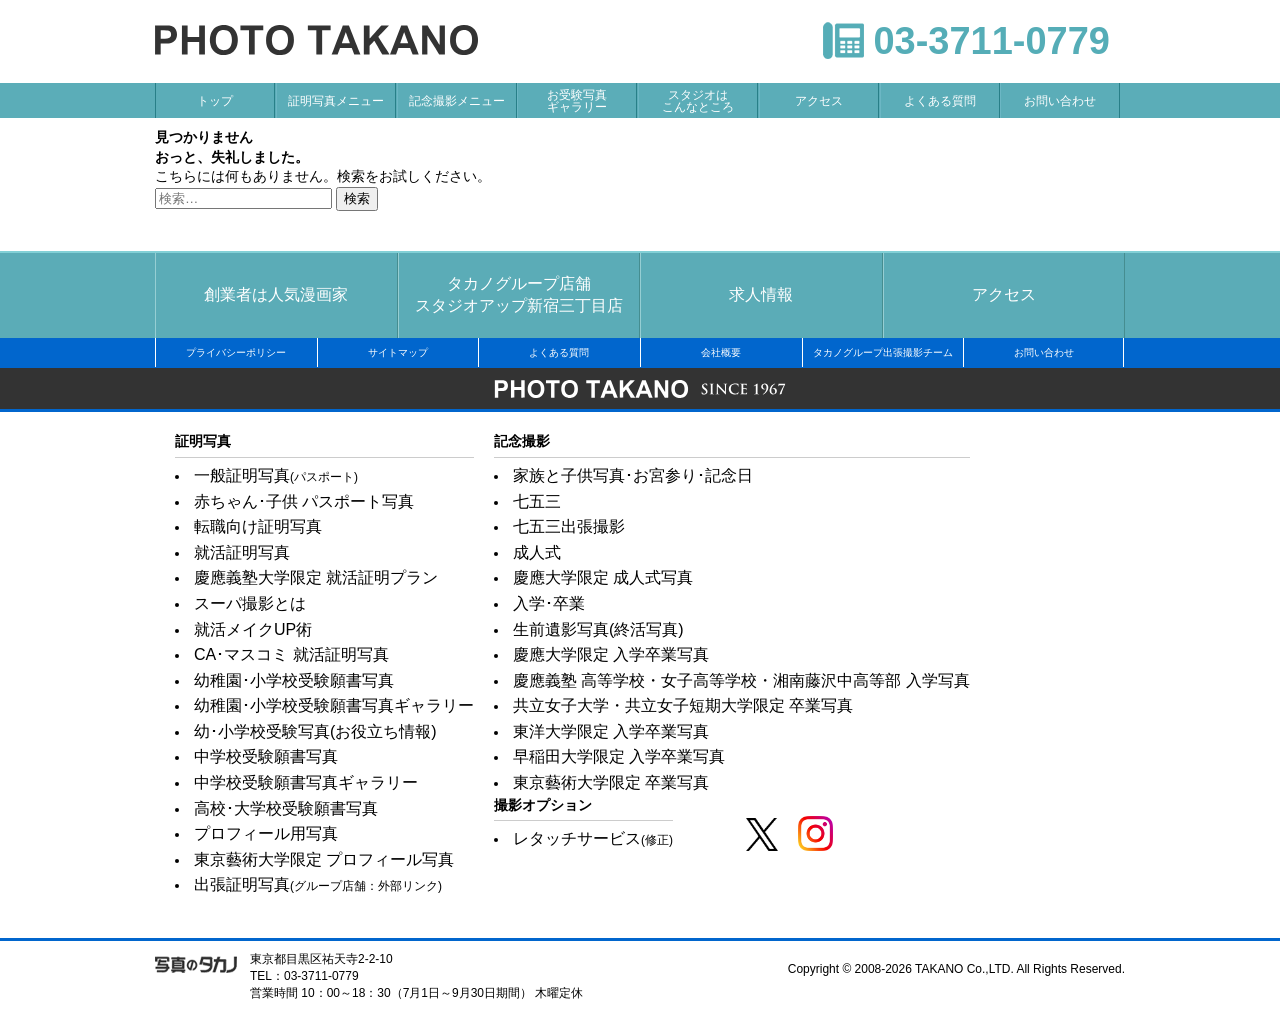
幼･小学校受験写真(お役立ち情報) (315, 731)
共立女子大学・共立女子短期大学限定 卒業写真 (683, 705)
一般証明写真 (276, 475)
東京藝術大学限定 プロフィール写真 (324, 859)
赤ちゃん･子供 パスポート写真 (304, 501)
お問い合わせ (1060, 101)
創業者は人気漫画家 (276, 294)
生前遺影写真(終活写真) (598, 629)
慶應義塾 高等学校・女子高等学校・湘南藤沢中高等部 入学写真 (741, 680)
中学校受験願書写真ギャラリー (306, 782)
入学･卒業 (549, 603)
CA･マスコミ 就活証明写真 (291, 654)
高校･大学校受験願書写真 (286, 808)
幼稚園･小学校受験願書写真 (294, 680)
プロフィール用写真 (266, 833)
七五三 (537, 501)
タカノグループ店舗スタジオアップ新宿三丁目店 (519, 294)
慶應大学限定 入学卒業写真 (611, 654)
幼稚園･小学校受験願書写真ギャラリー (334, 705)
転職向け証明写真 (258, 526)
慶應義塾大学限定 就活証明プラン (316, 577)
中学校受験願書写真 (266, 756)
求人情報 (761, 294)
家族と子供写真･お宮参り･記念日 (633, 475)
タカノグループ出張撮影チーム (883, 352)
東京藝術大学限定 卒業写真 (611, 782)
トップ (215, 101)
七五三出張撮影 (569, 526)
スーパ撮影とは (250, 603)
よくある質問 (940, 101)
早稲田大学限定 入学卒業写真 (619, 756)
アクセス (819, 101)
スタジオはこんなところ (698, 101)
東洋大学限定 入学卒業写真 (611, 731)
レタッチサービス (593, 838)
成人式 (537, 552)
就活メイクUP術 (253, 629)
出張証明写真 (318, 884)
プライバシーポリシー (236, 352)
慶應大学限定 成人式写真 (603, 577)
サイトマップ (398, 352)
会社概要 (721, 352)
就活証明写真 (242, 552)
